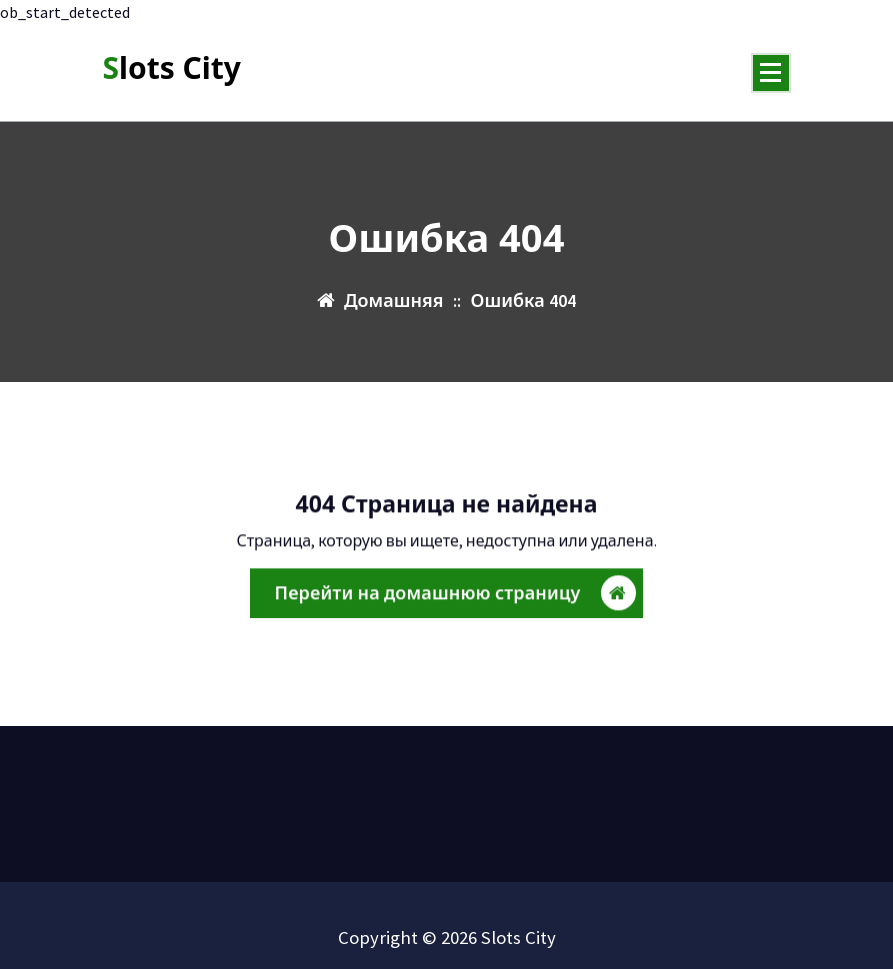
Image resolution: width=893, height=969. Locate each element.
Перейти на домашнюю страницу (454, 594)
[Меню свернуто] (771, 73)
